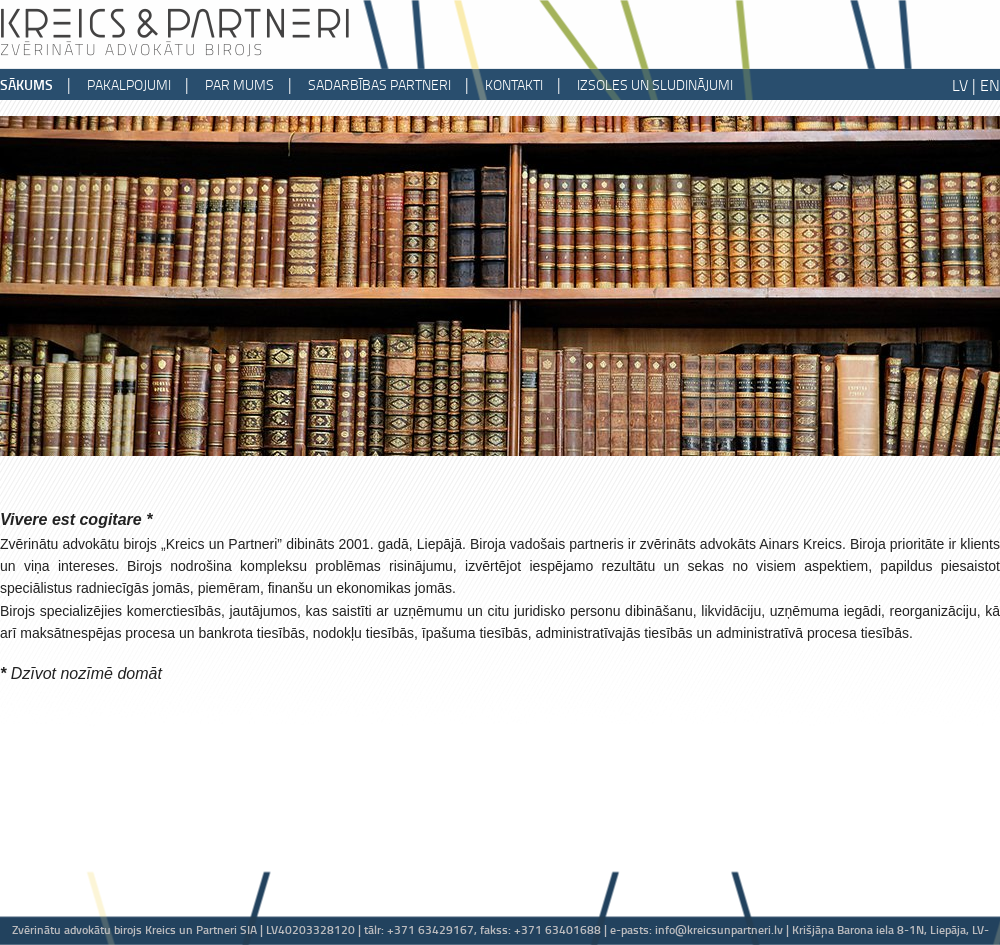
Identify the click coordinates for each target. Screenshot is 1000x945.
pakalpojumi (129, 84)
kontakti (514, 84)
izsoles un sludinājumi (655, 84)
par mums (239, 84)
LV (960, 85)
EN (990, 85)
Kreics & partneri (175, 30)
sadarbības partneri (379, 84)
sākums (26, 84)
